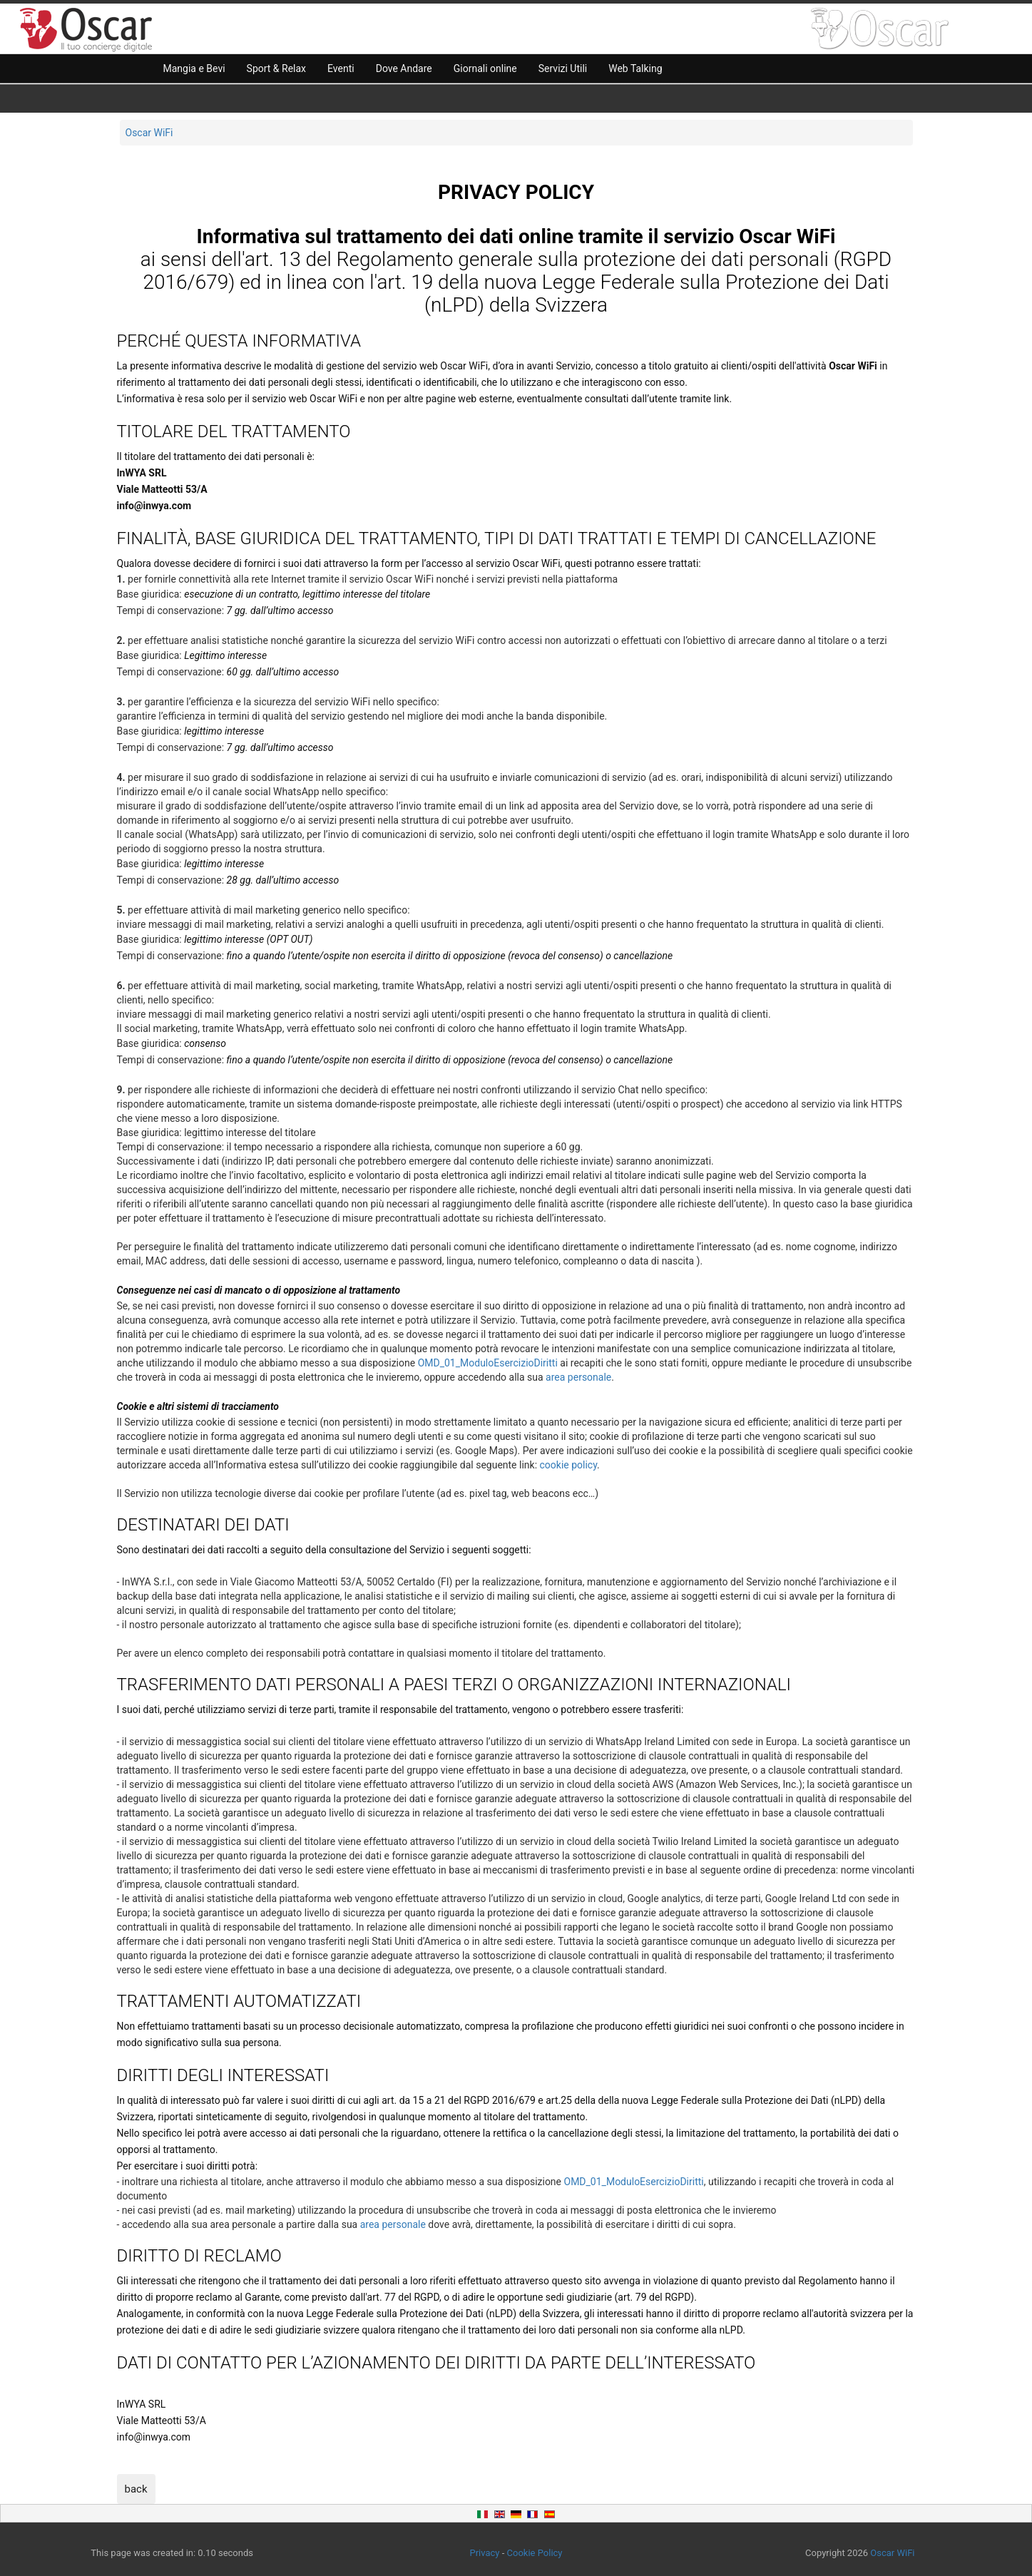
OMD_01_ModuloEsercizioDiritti (488, 1363)
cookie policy (569, 1465)
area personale (578, 1377)
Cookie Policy (535, 2552)
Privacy (484, 2552)
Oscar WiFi (149, 132)
